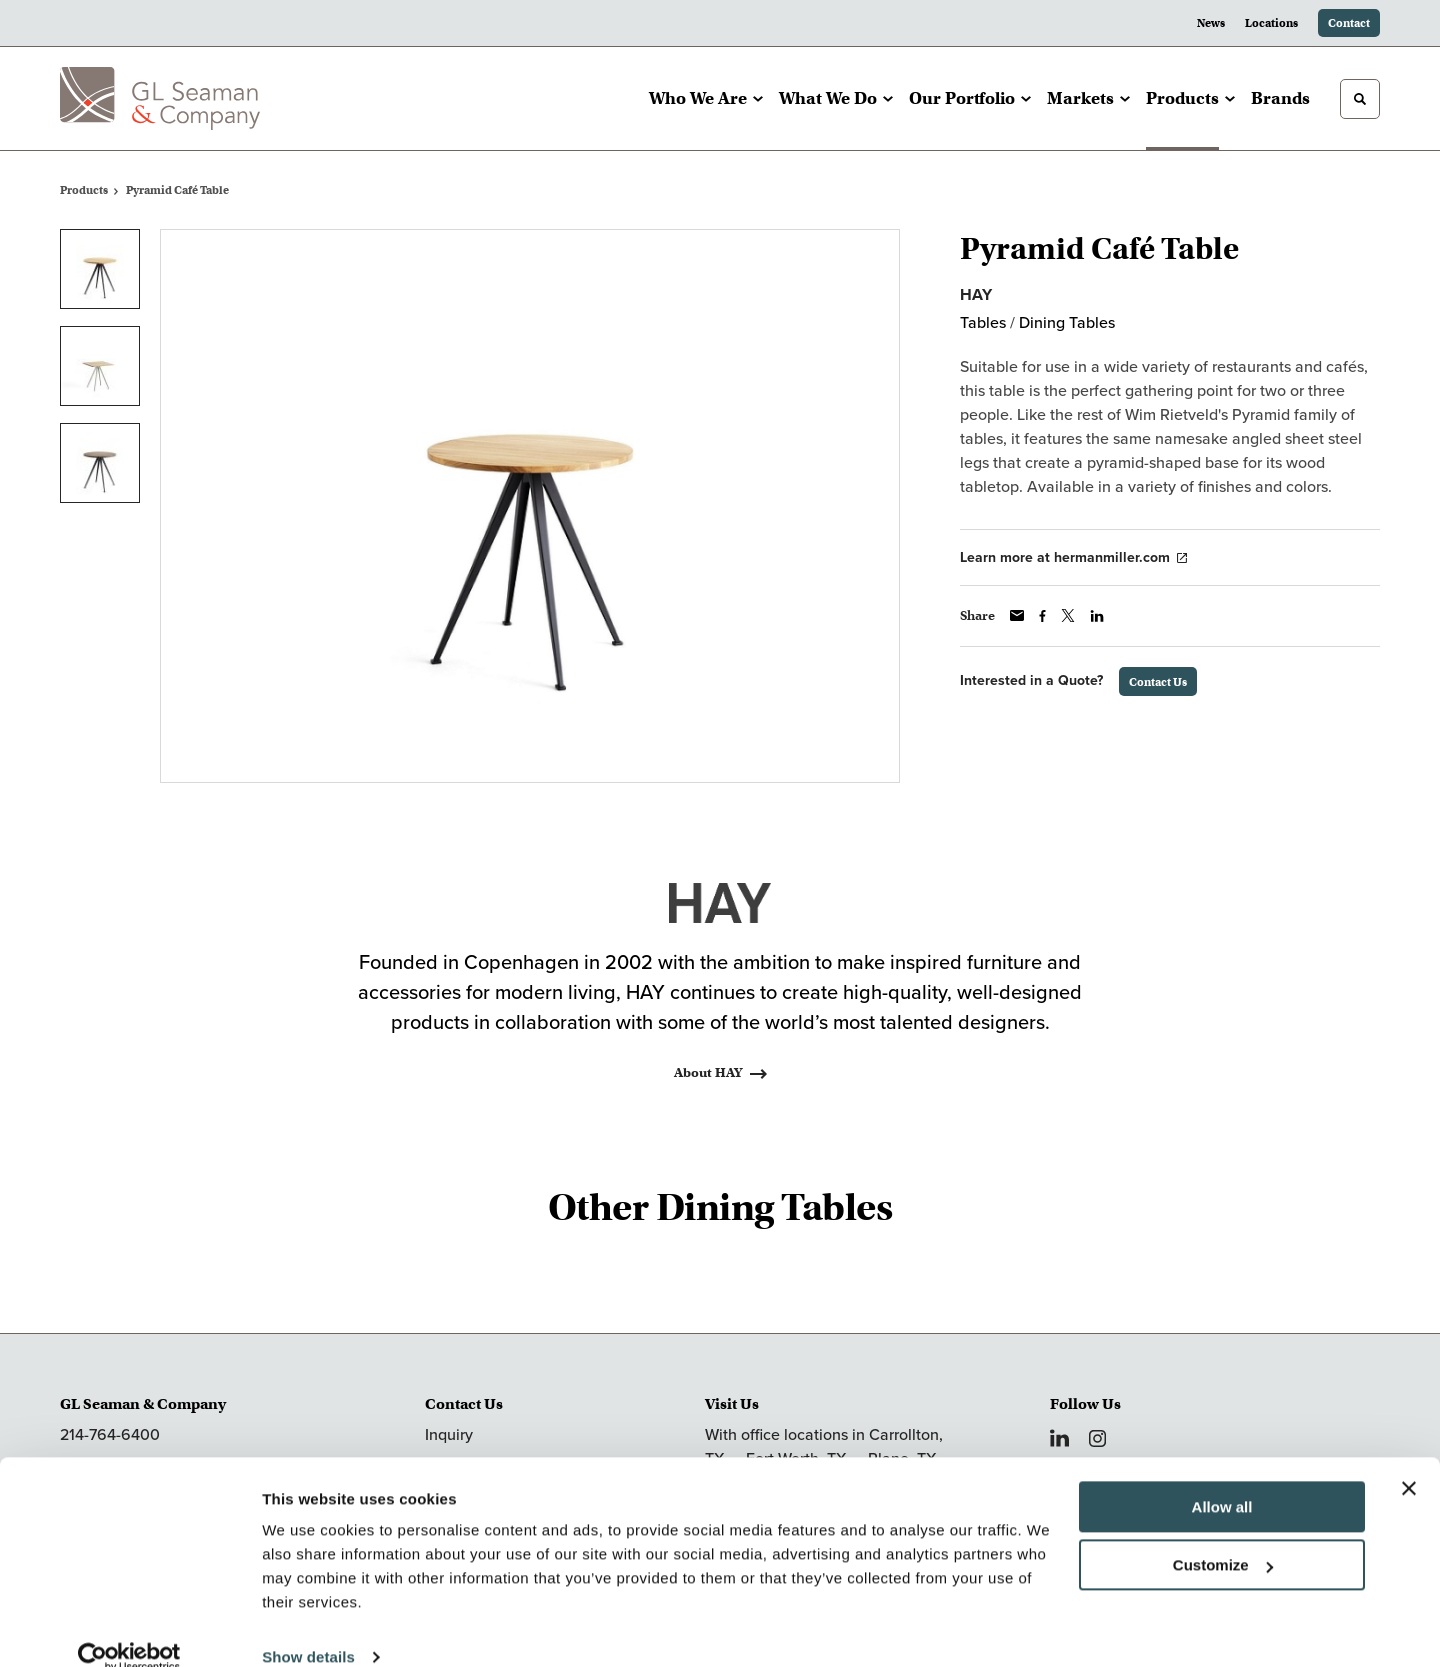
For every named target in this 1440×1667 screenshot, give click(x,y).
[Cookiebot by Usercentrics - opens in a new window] (129, 1628)
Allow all (1222, 1477)
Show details (308, 1627)
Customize (1223, 1535)
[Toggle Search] (1360, 99)
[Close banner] (1409, 1459)
